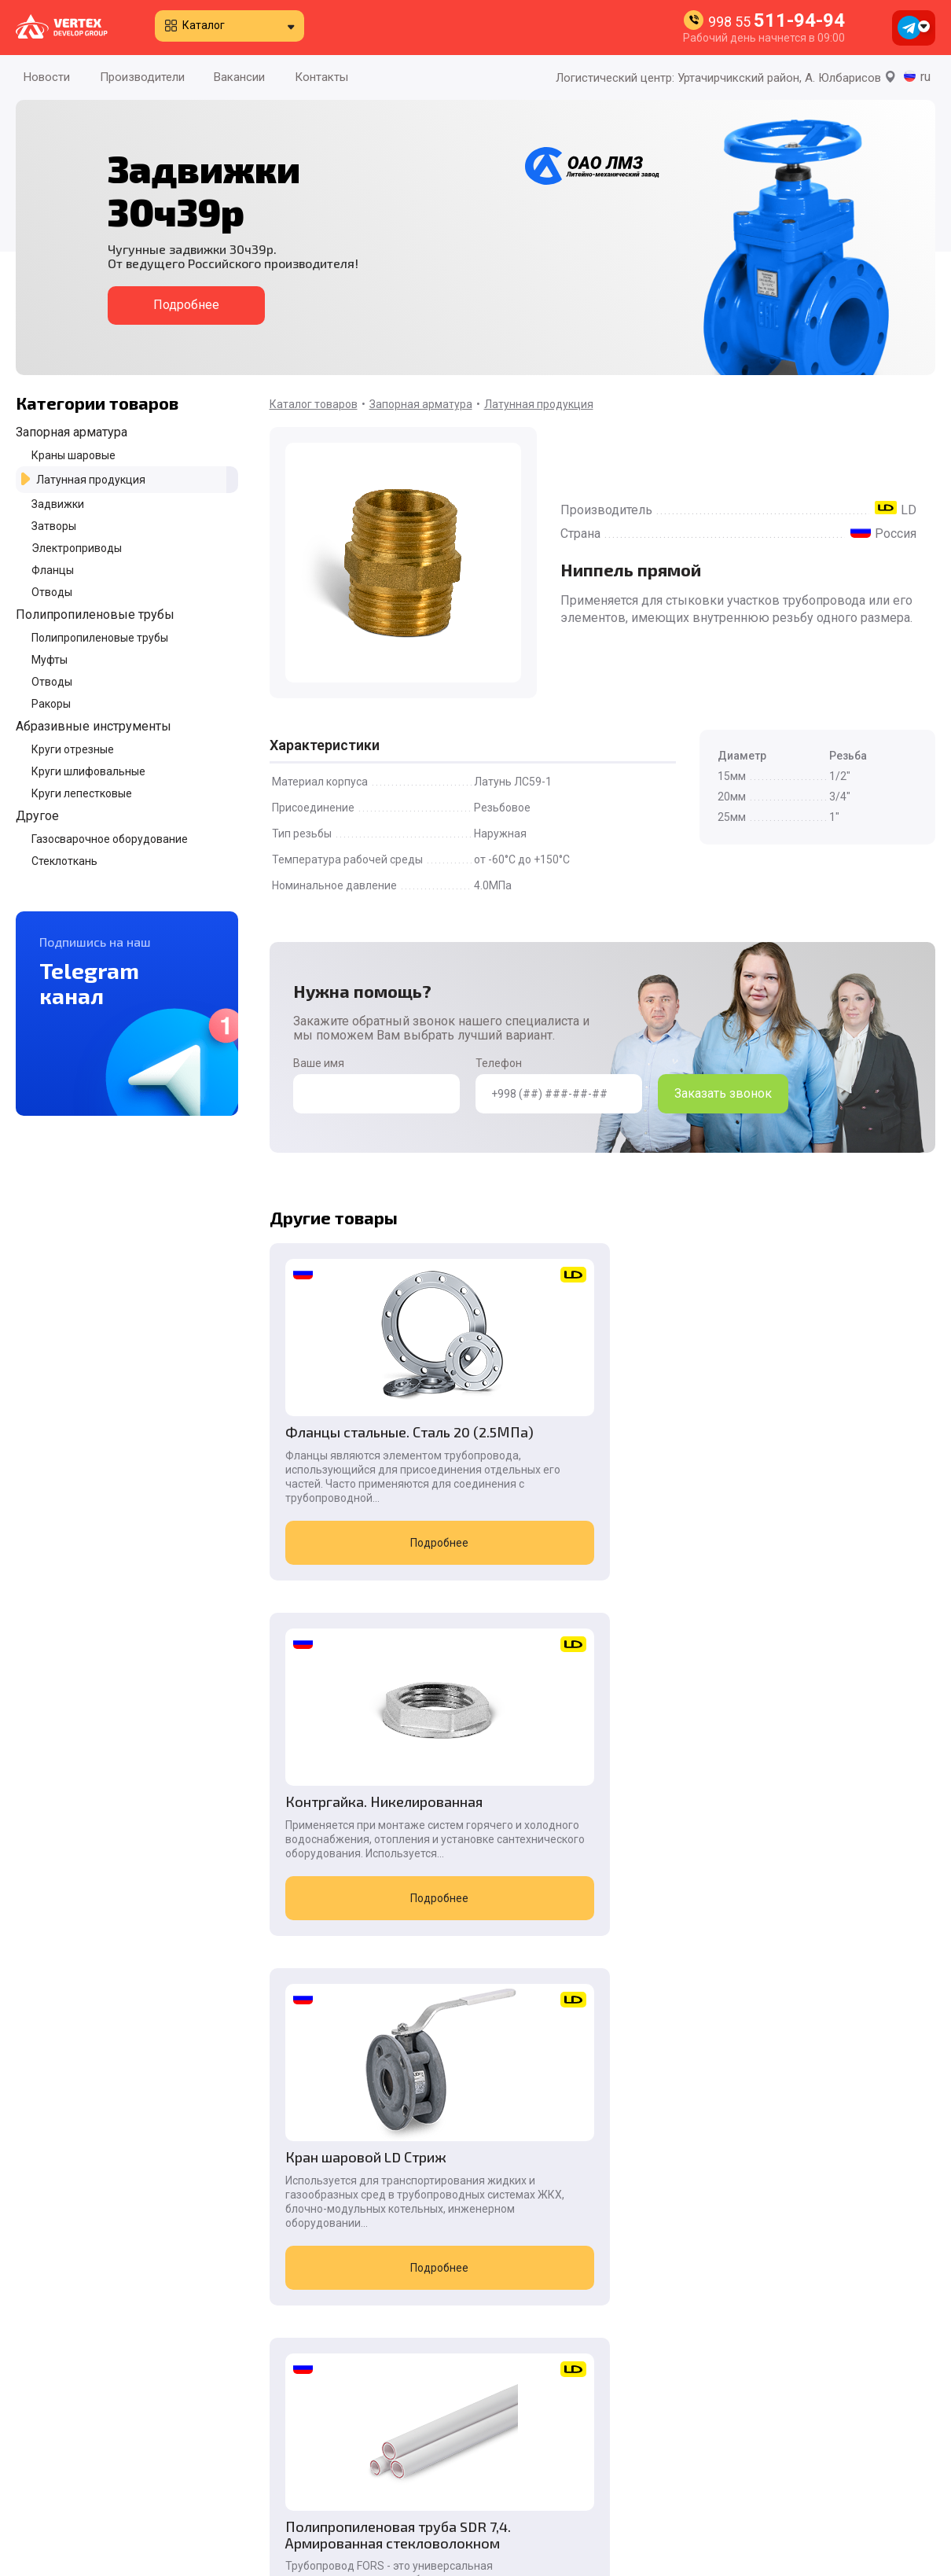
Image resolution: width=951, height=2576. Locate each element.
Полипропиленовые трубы (95, 614)
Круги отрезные (72, 749)
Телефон (559, 1085)
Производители (142, 77)
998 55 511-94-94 (767, 2387)
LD (908, 509)
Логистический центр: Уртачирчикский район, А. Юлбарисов (726, 78)
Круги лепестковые (81, 793)
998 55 (776, 21)
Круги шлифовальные (88, 771)
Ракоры (51, 703)
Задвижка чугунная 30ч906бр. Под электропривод (805, 1870)
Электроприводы (76, 548)
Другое (37, 815)
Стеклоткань (64, 861)
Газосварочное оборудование (109, 839)
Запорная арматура (71, 432)
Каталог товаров (314, 404)
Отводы (51, 592)
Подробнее (186, 304)
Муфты (49, 659)
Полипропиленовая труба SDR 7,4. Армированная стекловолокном (371, 1870)
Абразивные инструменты (93, 726)
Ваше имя (376, 1085)
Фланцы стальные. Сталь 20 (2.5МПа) (367, 1440)
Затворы (53, 526)
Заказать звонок (723, 1093)
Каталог (203, 25)
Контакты (321, 77)
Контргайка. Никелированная (568, 1440)
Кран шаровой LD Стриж (820, 1432)
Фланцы (52, 570)
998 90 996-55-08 (770, 2499)
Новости (47, 77)
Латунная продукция (90, 479)
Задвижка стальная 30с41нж (577, 1862)
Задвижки (57, 504)
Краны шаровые (73, 455)
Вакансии (239, 77)
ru (925, 76)
